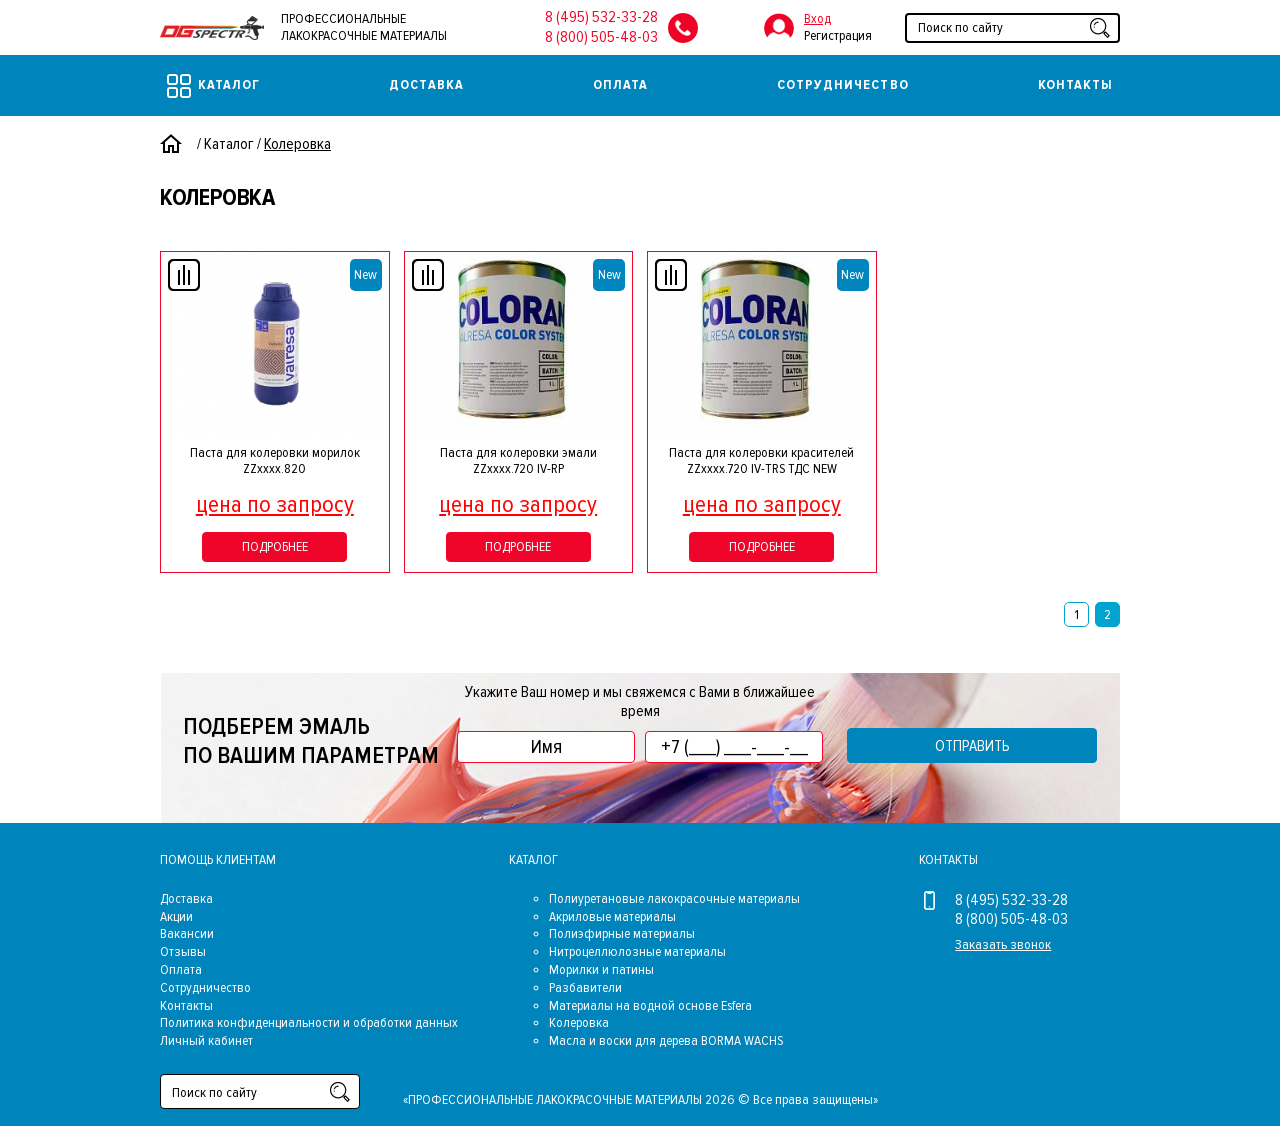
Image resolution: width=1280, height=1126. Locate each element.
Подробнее (275, 546)
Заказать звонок (1003, 944)
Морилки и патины (601, 969)
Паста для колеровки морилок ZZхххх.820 (275, 461)
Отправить (972, 746)
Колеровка (579, 1022)
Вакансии (187, 933)
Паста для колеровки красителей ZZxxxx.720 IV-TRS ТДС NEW (761, 461)
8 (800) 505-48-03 (601, 37)
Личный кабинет (206, 1040)
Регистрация (838, 35)
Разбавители (585, 987)
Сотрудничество (843, 84)
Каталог (213, 86)
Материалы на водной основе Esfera (650, 1005)
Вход (817, 18)
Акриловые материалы (612, 916)
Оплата (620, 84)
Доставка (426, 84)
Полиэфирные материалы (622, 933)
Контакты (1075, 84)
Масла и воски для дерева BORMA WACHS (666, 1040)
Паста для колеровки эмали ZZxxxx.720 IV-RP (518, 461)
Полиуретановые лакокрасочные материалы (674, 898)
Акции (176, 916)
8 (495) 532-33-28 (601, 17)
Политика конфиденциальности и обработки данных (309, 1022)
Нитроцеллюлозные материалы (637, 951)
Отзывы (183, 951)
